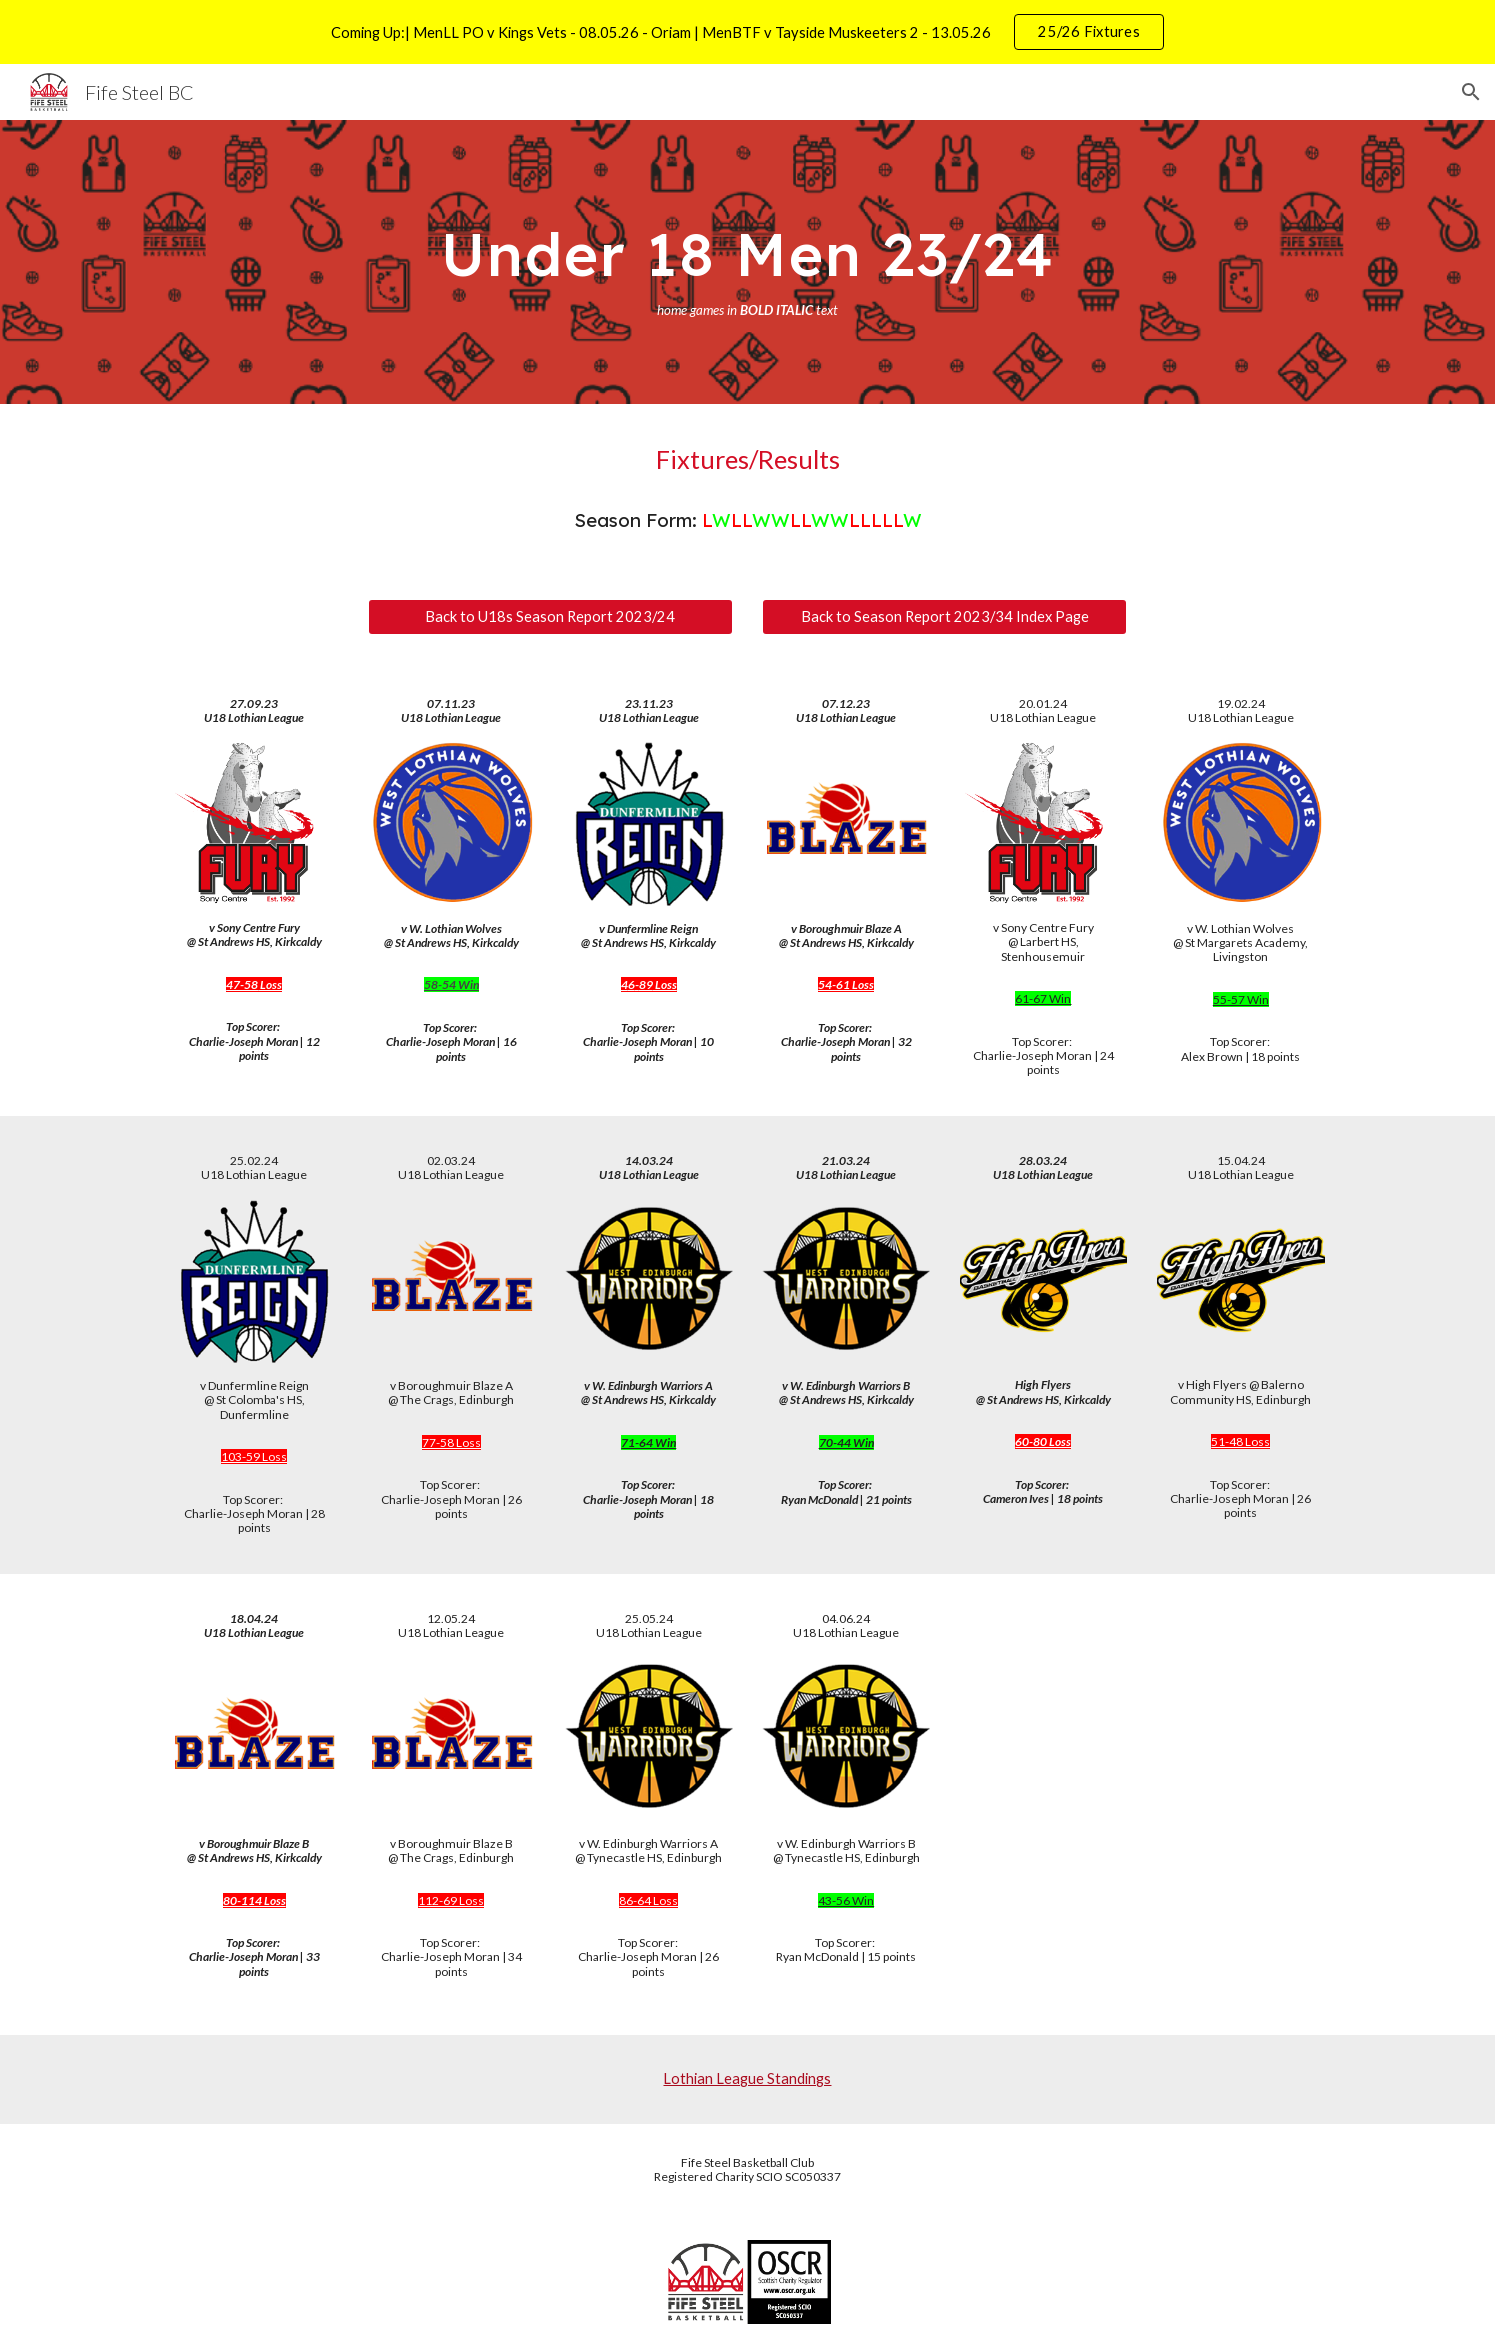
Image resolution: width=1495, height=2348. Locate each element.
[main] (747, 262)
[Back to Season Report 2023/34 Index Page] (944, 616)
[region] (747, 32)
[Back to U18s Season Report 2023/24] (550, 616)
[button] (1471, 92)
